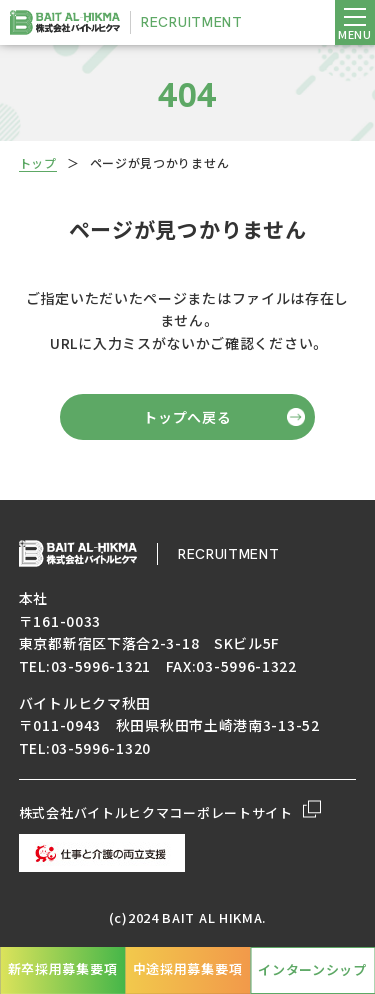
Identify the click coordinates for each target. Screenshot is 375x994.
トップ (38, 162)
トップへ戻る (187, 417)
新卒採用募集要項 (63, 968)
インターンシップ (312, 969)
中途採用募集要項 (188, 968)
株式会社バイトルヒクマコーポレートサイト (170, 812)
